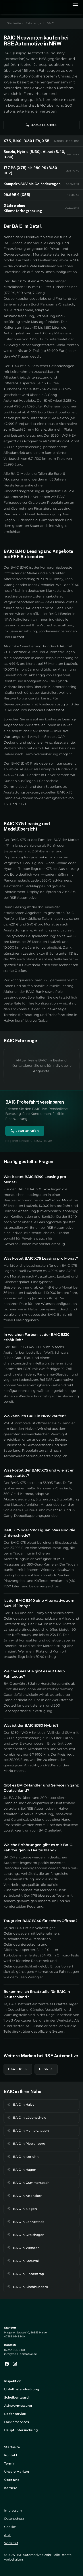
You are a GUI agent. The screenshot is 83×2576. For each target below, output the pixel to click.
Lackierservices (16, 2422)
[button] (74, 5)
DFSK (46, 2069)
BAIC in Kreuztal (23, 2261)
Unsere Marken (16, 2472)
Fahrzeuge (33, 23)
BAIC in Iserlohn (23, 2157)
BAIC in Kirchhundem (27, 2287)
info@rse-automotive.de (20, 2354)
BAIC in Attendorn (24, 2196)
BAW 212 (17, 2069)
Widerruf (11, 2543)
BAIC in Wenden (23, 2248)
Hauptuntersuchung (21, 2430)
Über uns (11, 2480)
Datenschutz (14, 2519)
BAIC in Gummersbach (28, 2183)
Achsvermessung (18, 2406)
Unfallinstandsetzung (21, 2389)
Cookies (10, 2527)
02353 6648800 (42, 125)
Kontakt (10, 2455)
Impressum (13, 2510)
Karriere (10, 2488)
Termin (9, 2463)
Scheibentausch (17, 2397)
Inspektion (12, 2381)
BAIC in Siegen (22, 2209)
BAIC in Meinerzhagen (28, 2131)
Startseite (14, 23)
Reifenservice (15, 2414)
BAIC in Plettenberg (26, 2144)
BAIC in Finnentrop (25, 2274)
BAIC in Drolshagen (25, 2235)
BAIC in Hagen (21, 2170)
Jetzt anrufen (25, 1131)
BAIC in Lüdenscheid (26, 2118)
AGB (7, 2535)
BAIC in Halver (21, 2105)
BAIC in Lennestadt (25, 2222)
